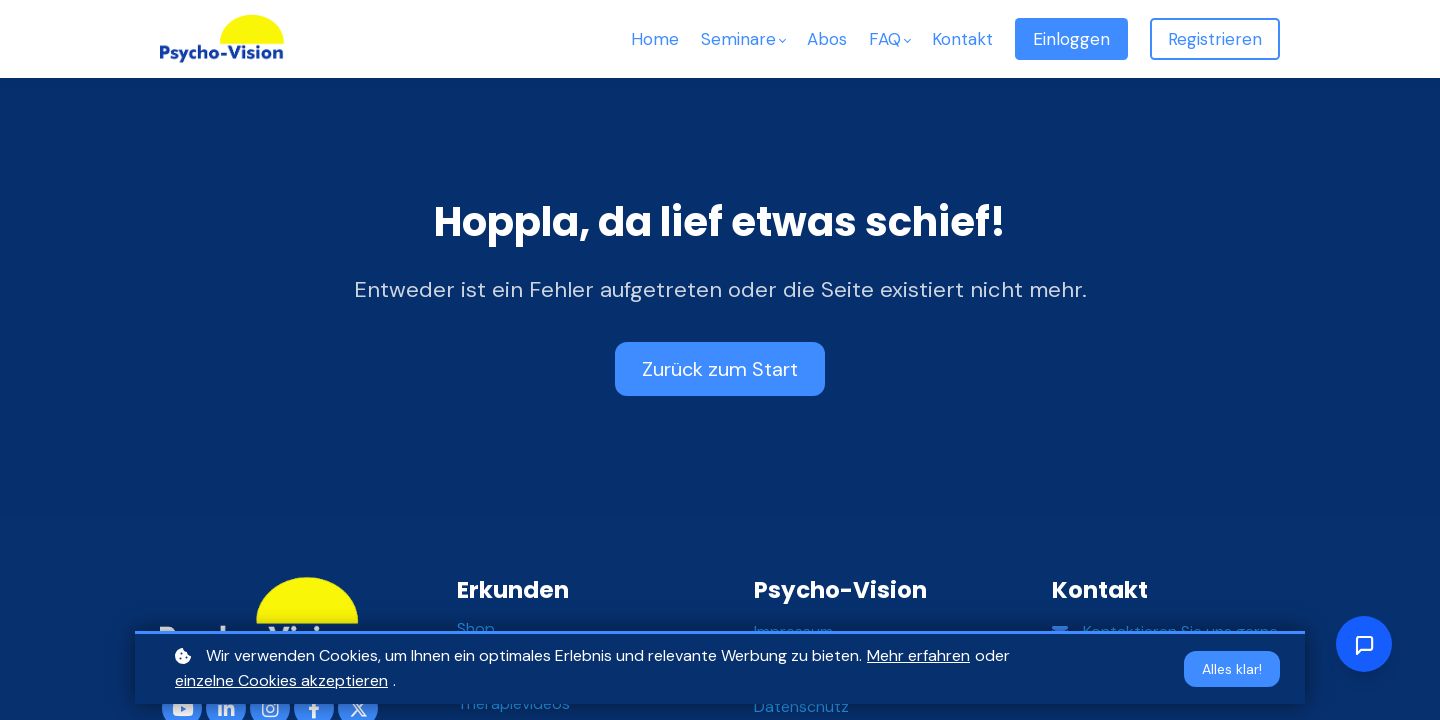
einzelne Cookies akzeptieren (281, 680)
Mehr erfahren (918, 655)
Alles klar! (1232, 669)
